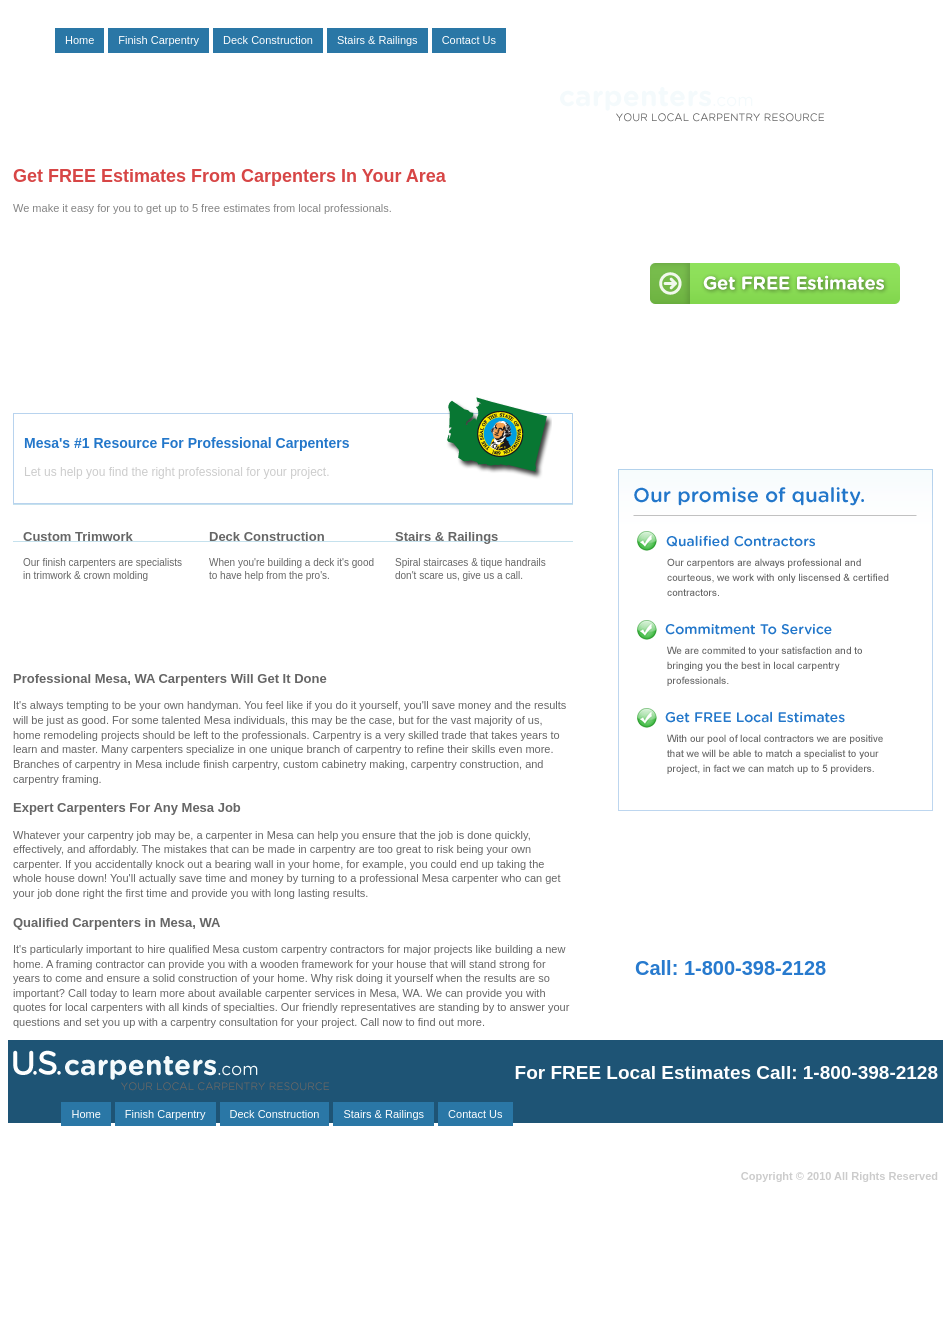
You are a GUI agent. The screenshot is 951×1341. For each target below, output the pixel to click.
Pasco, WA (272, 1185)
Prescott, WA (383, 1273)
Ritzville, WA (245, 1284)
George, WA (296, 1218)
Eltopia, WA (85, 1317)
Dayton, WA (284, 1240)
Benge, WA (142, 1284)
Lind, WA (285, 1229)
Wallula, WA (41, 1262)
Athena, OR (271, 1273)
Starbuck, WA (155, 1207)
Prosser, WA (40, 1284)
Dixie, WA (442, 1284)
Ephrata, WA (42, 1196)
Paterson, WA (189, 1218)
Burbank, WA (382, 1251)
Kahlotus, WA (265, 1251)
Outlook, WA (154, 1262)
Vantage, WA (269, 1262)
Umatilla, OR (42, 1207)
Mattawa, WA (156, 1196)
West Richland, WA (102, 1295)
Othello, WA (266, 1207)
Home (79, 40)
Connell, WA (41, 1251)
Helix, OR (395, 1218)
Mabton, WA (384, 1262)
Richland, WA (319, 1306)
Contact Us (469, 40)
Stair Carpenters (478, 631)
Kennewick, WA (382, 1185)
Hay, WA (393, 1196)
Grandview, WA (47, 1185)
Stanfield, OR (44, 1273)
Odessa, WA (41, 1229)
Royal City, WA (380, 1207)
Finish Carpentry (158, 40)
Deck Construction (268, 40)
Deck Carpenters (292, 631)
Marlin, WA (103, 1306)
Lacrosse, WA (208, 1306)
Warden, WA (149, 1251)
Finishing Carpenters (106, 631)
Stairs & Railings (377, 40)
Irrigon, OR (346, 1284)
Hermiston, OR (323, 1295)
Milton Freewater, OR (60, 1218)
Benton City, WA (49, 1240)
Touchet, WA (159, 1273)
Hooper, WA (386, 1229)
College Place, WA (167, 1229)
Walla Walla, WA (280, 1196)
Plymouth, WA (431, 1306)
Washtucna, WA (172, 1240)
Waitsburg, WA (165, 1185)
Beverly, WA (389, 1240)
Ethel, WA (217, 1295)
